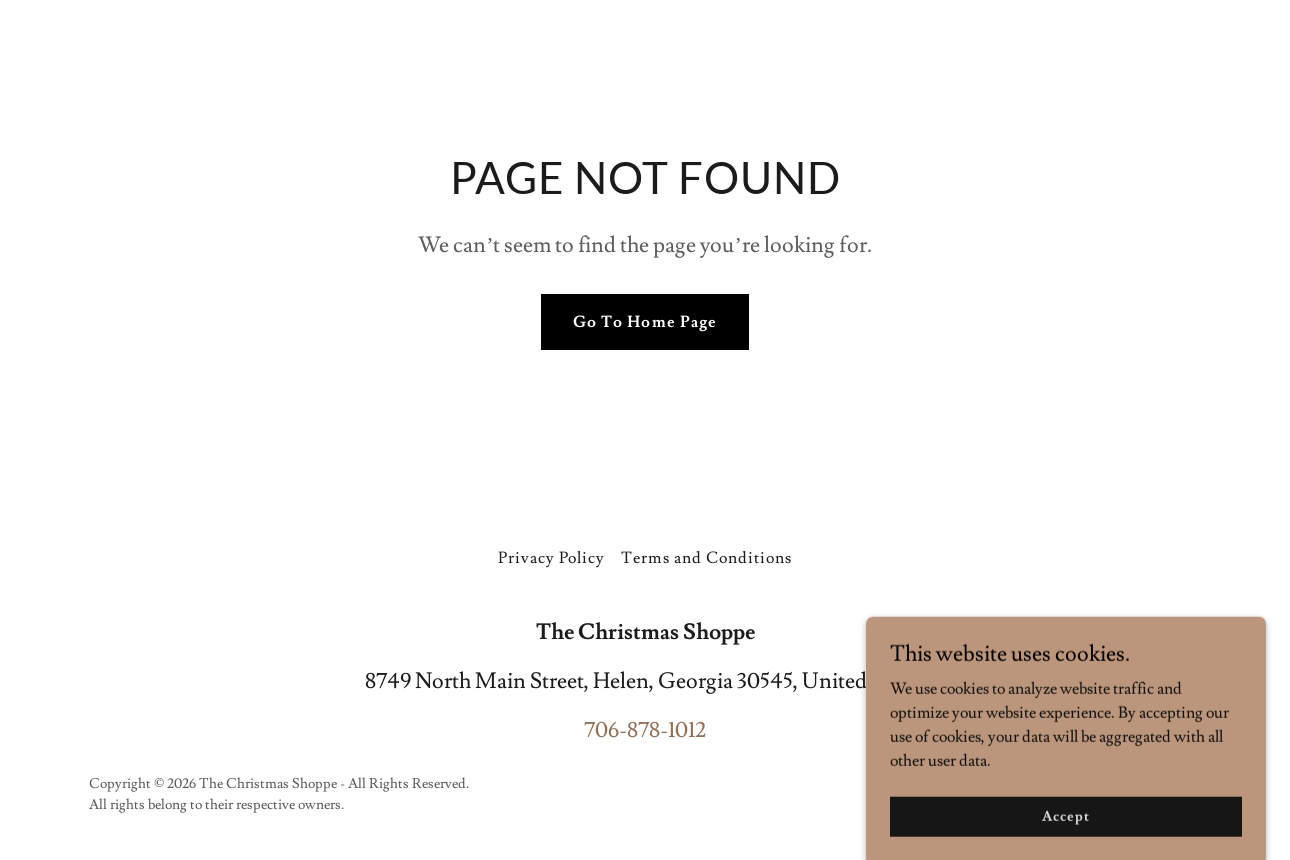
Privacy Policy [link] (551, 558)
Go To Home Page (644, 322)
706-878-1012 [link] (645, 730)
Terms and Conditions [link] (706, 558)
